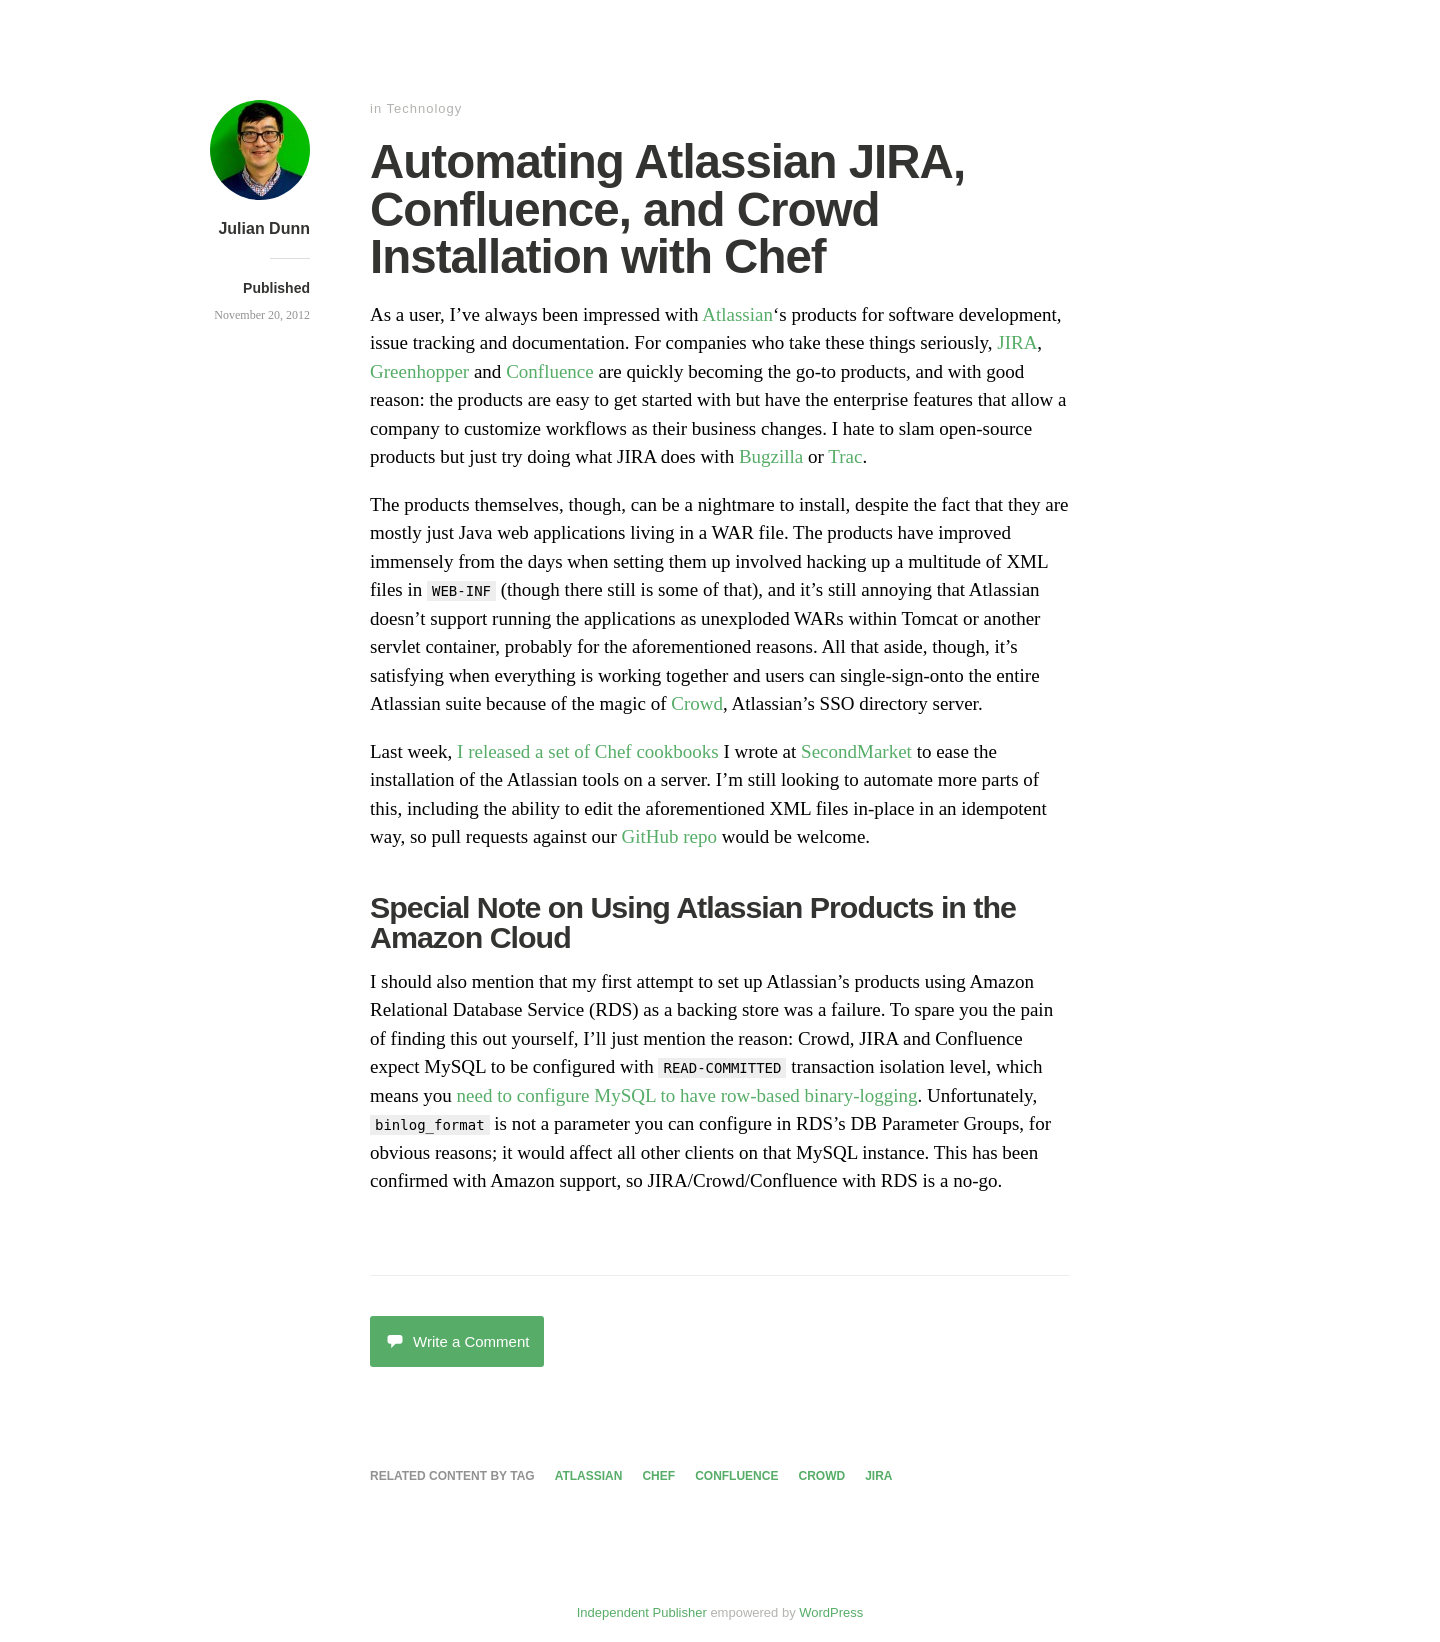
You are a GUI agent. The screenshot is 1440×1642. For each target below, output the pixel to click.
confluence (736, 1476)
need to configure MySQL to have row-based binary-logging (687, 1095)
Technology (425, 108)
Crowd (697, 703)
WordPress (831, 1612)
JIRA (1017, 342)
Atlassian (737, 314)
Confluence (550, 371)
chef (658, 1476)
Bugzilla (771, 456)
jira (878, 1476)
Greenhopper (419, 371)
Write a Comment (457, 1341)
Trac (845, 456)
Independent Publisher (642, 1612)
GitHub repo (670, 836)
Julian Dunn (264, 228)
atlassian (589, 1476)
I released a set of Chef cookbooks (588, 751)
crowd (821, 1476)
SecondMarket (856, 751)
